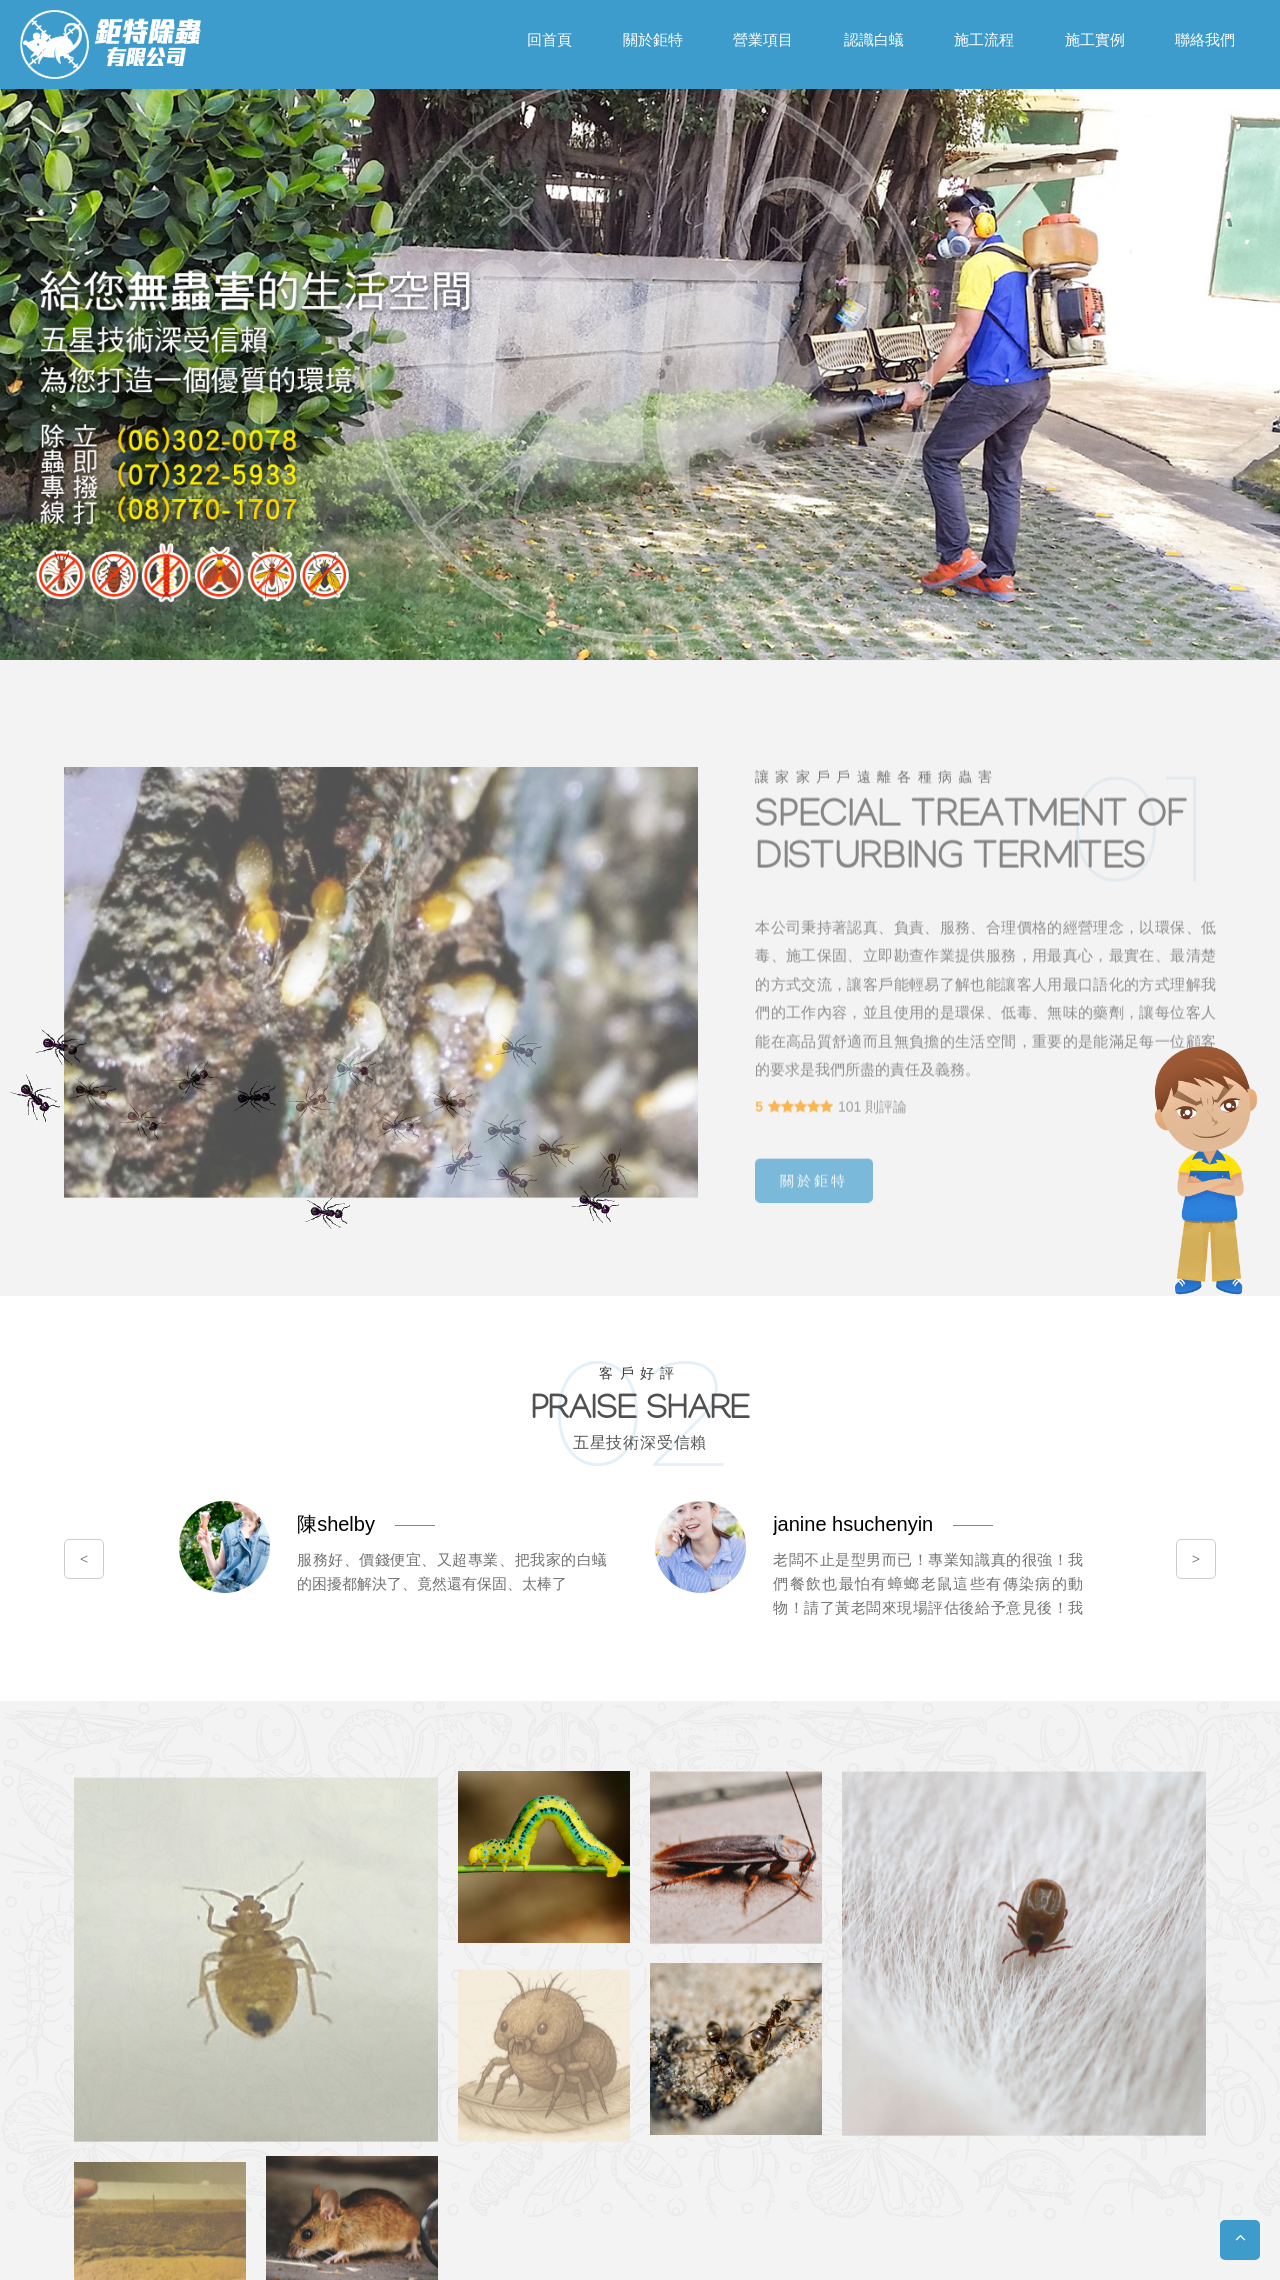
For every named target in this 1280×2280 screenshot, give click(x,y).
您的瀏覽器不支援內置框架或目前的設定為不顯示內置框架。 (640, 1140)
